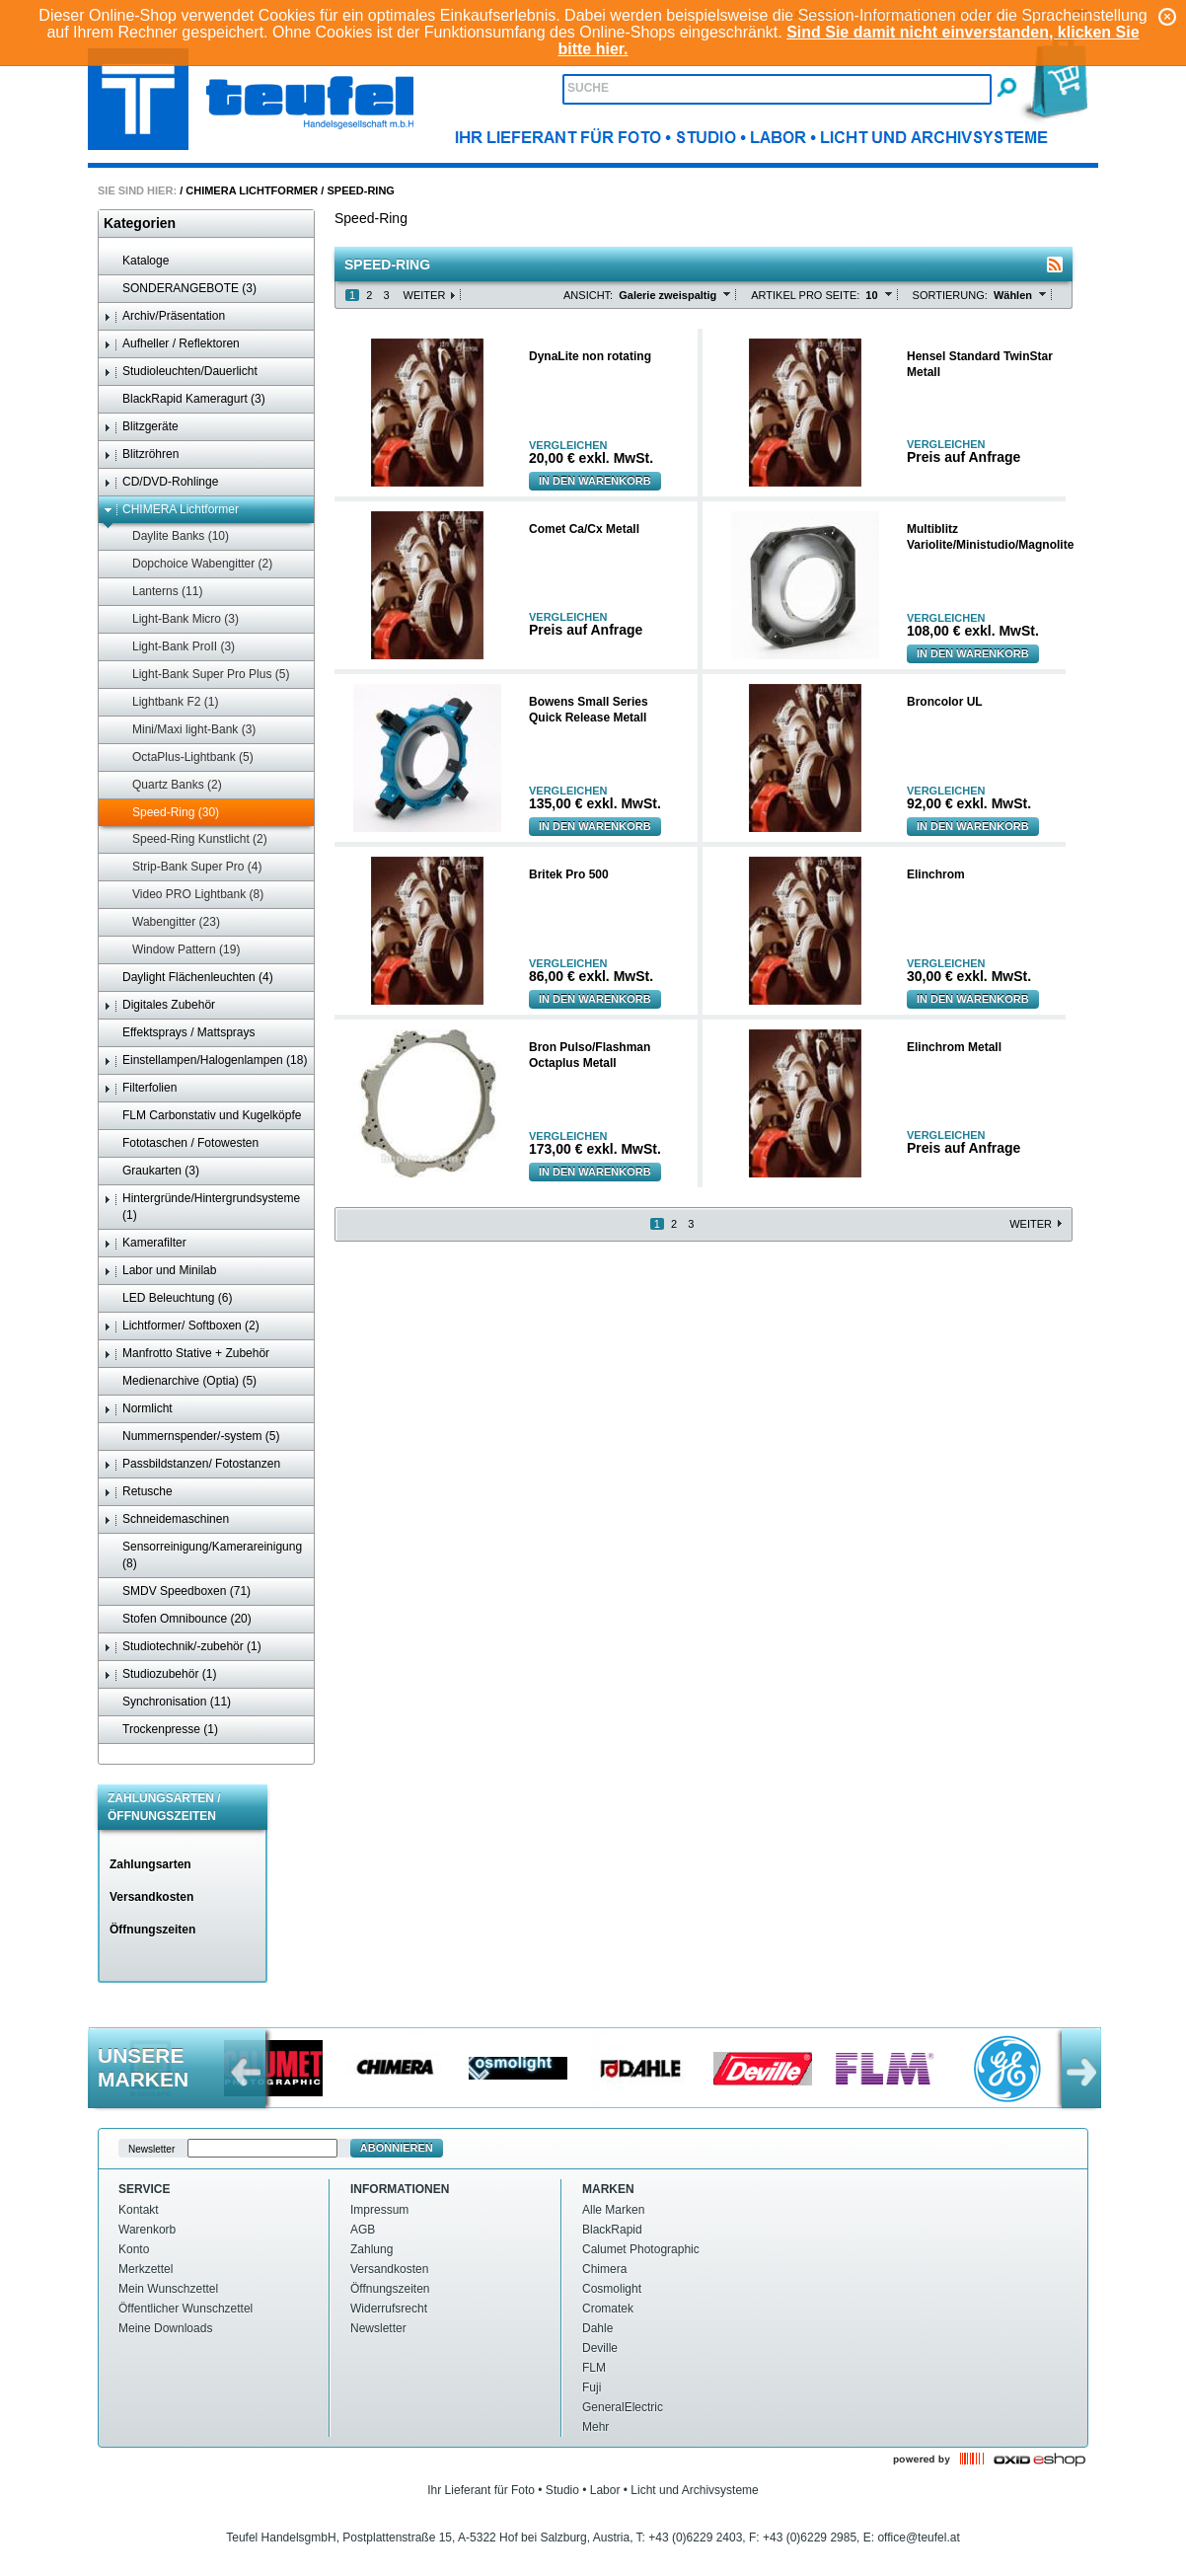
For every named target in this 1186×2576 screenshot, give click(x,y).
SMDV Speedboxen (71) (177, 1591)
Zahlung (371, 2249)
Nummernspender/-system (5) (191, 1436)
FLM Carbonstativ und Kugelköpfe (202, 1115)
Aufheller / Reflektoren (172, 344)
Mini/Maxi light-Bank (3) (184, 729)
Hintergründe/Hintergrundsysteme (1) (202, 1206)
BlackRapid (612, 2229)
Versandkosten (151, 1897)
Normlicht (138, 1409)
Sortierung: (950, 295)
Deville (600, 2348)
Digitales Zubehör (159, 1005)
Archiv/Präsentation (164, 316)
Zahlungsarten (150, 1864)
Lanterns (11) (157, 591)
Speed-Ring (360, 190)
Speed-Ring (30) (166, 812)
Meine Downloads (165, 2328)
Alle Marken (613, 2210)
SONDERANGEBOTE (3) (180, 288)
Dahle (597, 2328)
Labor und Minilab (160, 1270)
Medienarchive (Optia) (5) (180, 1381)
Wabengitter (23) (166, 922)
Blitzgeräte (141, 426)
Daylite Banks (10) (171, 536)
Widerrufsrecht (388, 2308)
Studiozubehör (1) (160, 1674)
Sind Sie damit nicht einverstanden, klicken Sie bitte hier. (848, 40)
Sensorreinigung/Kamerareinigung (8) (203, 1555)
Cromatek (607, 2308)
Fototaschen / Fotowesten (181, 1143)
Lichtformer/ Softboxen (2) (181, 1326)
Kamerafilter (145, 1243)
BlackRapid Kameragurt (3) (184, 399)
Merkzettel (145, 2269)
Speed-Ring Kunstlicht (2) (190, 839)
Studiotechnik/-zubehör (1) (182, 1646)
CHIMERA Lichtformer (251, 190)
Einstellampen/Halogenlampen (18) (205, 1060)
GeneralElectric (622, 2407)
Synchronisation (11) (167, 1702)
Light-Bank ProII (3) (174, 647)
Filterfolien (140, 1088)
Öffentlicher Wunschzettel (185, 2308)
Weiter (425, 295)
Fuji (591, 2387)
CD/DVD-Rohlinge (161, 482)
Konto (133, 2249)
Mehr (595, 2427)
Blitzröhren (141, 454)
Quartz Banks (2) (167, 785)
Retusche (138, 1491)
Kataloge (136, 261)
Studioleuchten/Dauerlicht (181, 371)
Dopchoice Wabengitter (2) (192, 564)
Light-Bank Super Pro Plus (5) (201, 674)
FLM (594, 2368)
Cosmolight (611, 2289)
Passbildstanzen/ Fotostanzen (192, 1464)
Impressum (379, 2210)
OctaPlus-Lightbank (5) (183, 757)
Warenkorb (147, 2229)
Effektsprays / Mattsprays (180, 1032)
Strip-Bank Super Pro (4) (187, 867)
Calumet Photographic (641, 2249)
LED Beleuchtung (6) (168, 1298)
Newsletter (378, 2328)
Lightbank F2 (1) (165, 702)
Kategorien (140, 223)
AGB (362, 2229)
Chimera (604, 2269)
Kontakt (138, 2210)
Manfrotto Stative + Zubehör (186, 1353)
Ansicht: (588, 295)
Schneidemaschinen (166, 1519)
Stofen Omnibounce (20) (178, 1619)
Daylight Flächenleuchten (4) (188, 977)
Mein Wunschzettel (168, 2289)
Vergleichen (568, 445)
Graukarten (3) (151, 1171)
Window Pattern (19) (176, 950)
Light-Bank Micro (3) (176, 619)
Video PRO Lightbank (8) (188, 894)
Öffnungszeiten (152, 1929)
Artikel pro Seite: (805, 295)
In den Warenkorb (595, 481)
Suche (588, 88)
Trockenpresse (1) (161, 1729)
